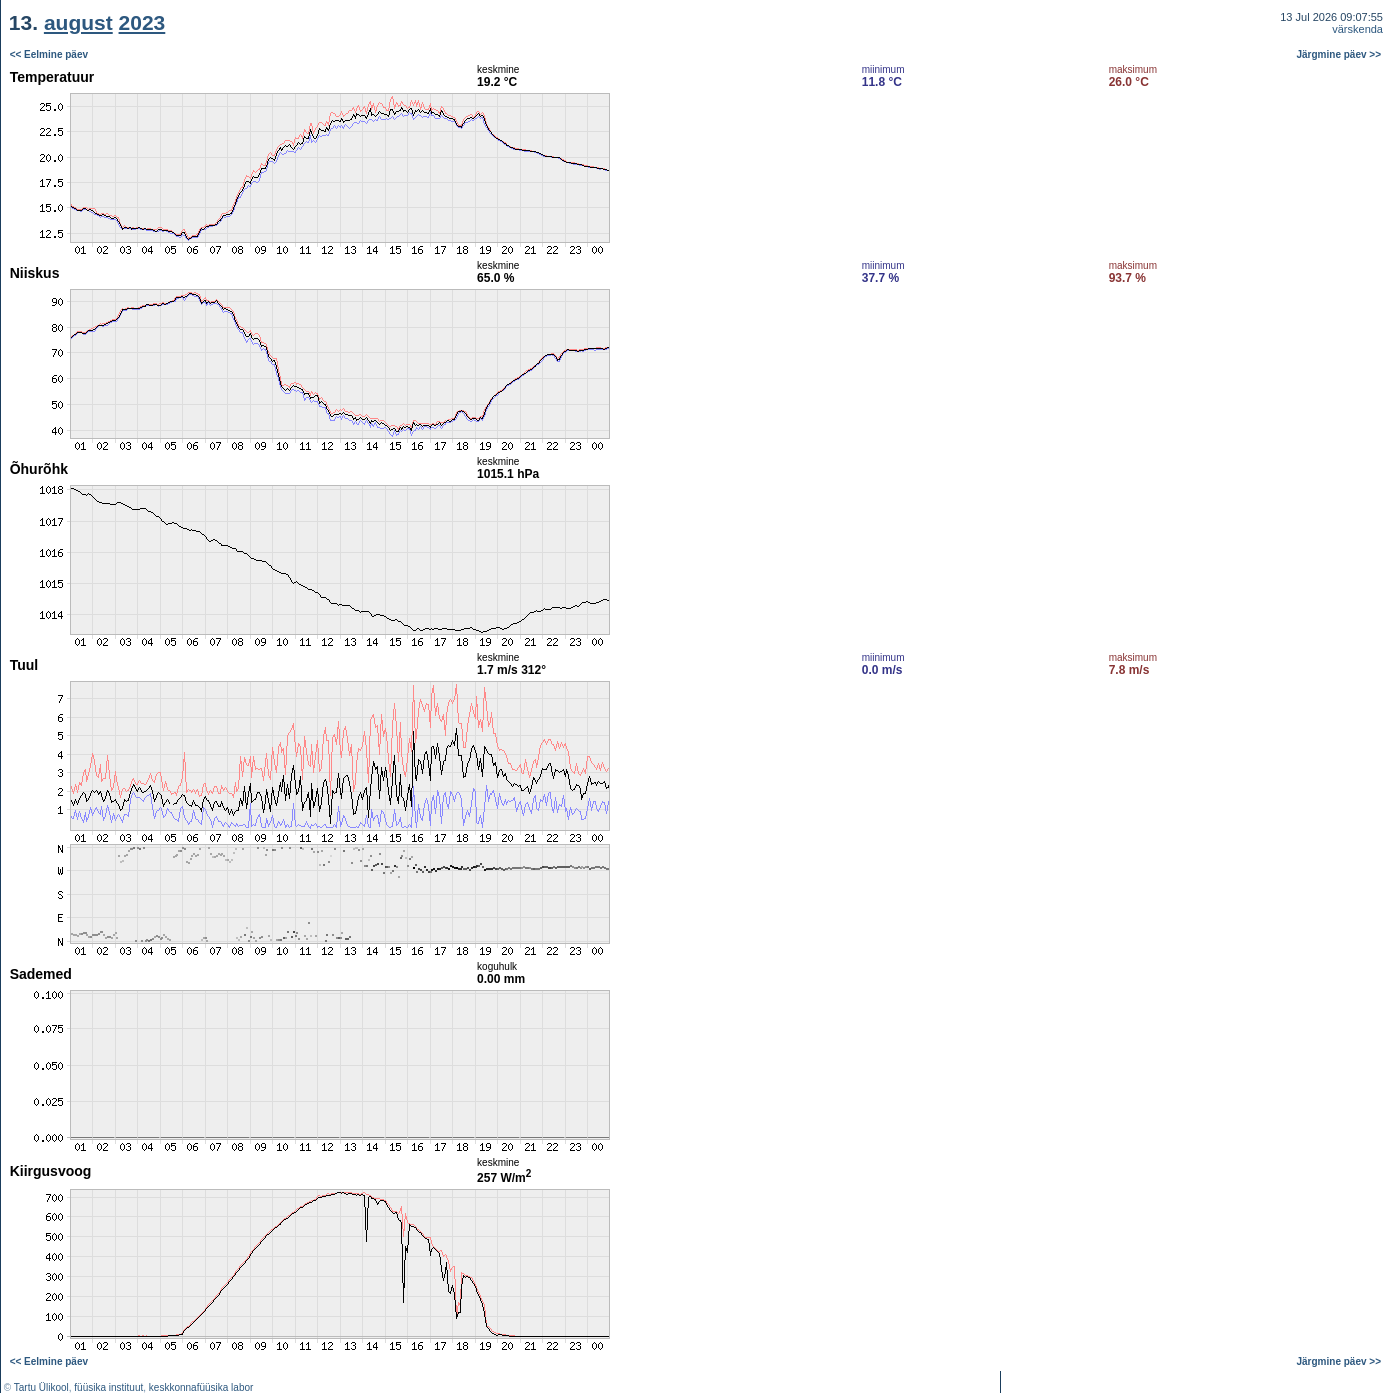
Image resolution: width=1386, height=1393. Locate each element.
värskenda (1357, 29)
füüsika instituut (108, 1387)
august (78, 22)
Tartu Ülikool (41, 1387)
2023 (142, 22)
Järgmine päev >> (1339, 54)
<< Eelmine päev (49, 54)
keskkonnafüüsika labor (201, 1387)
